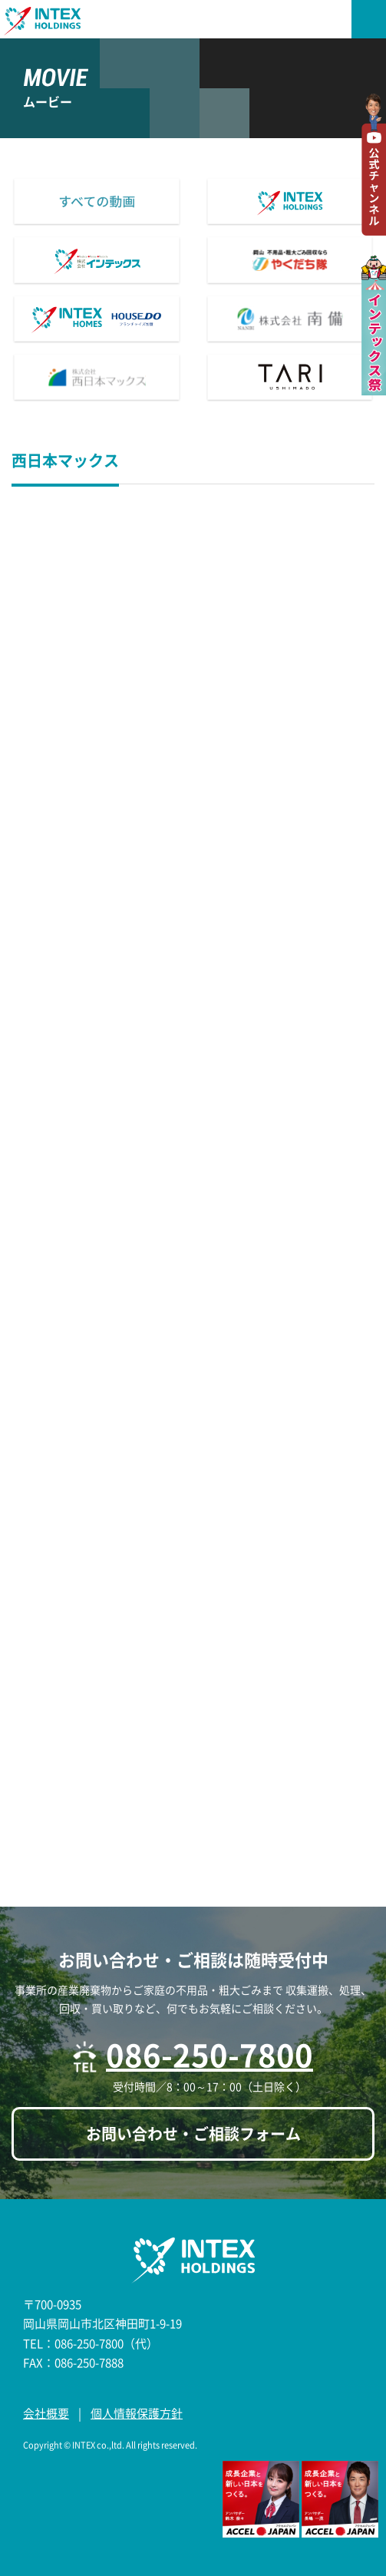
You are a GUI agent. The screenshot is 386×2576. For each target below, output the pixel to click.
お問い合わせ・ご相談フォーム (193, 2133)
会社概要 (46, 2413)
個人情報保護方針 (137, 2413)
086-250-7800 (209, 2054)
